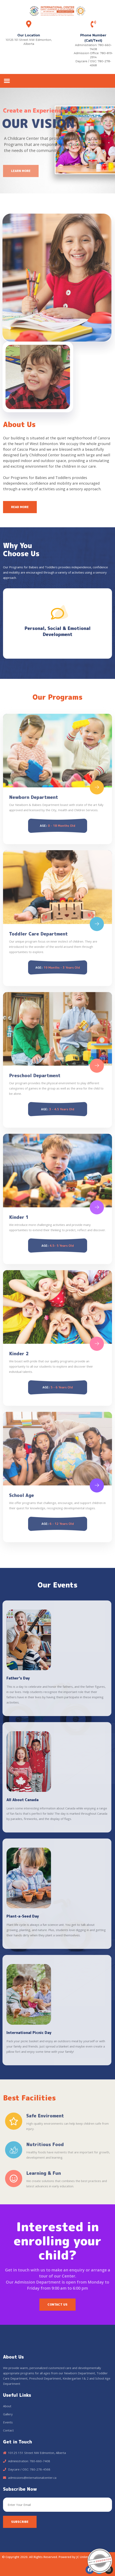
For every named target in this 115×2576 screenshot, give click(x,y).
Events (8, 2422)
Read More (20, 507)
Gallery (8, 2414)
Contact (8, 2430)
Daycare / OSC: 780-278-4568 (29, 2469)
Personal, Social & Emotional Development (57, 631)
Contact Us (57, 2304)
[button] (7, 81)
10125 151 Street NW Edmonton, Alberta (37, 2453)
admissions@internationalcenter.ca (32, 2478)
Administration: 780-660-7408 (29, 2461)
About (7, 2406)
